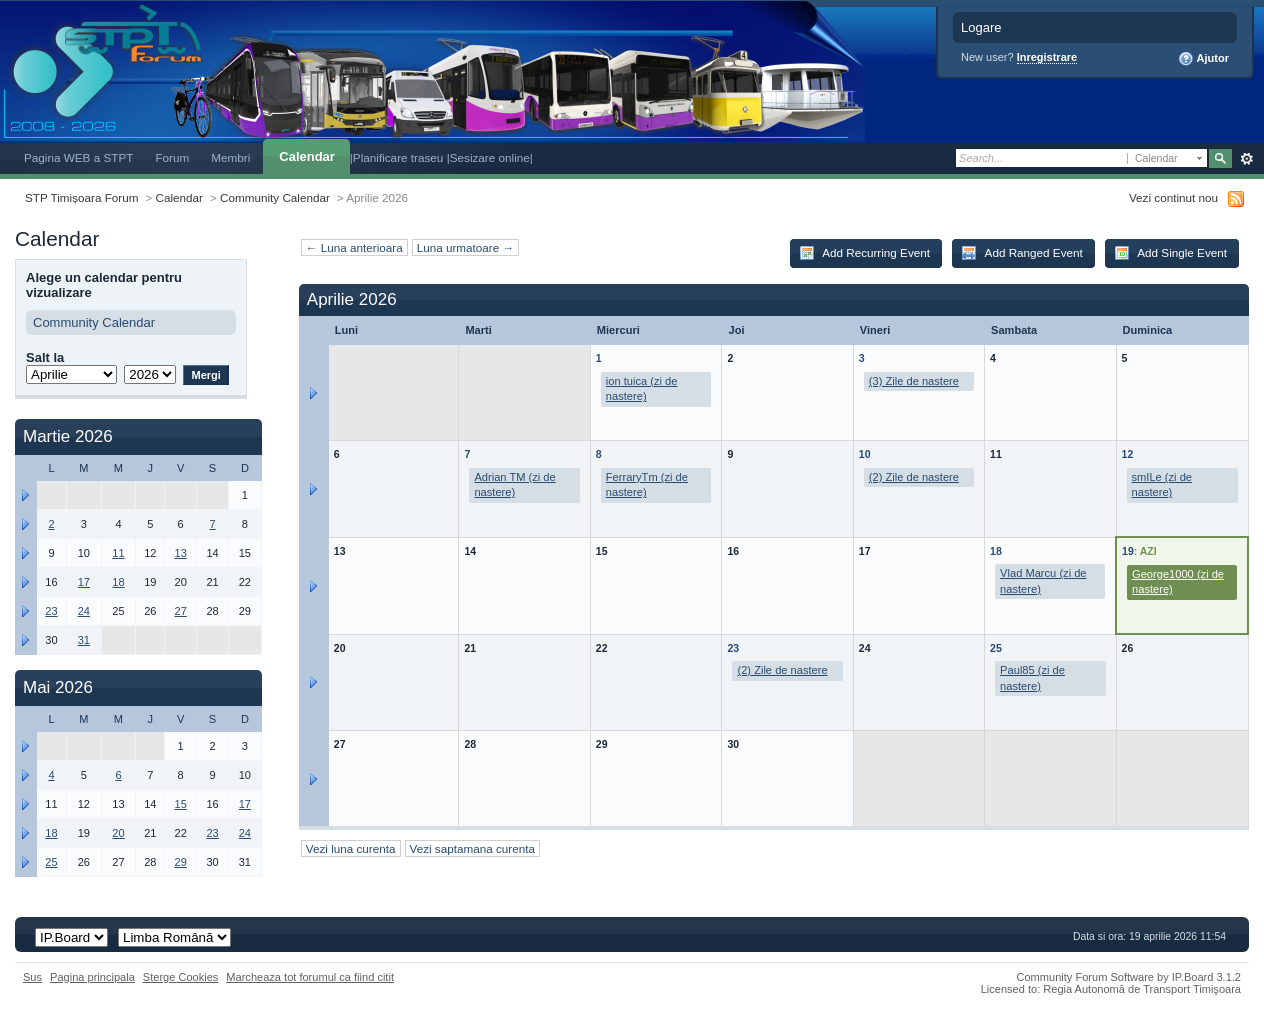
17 (84, 582)
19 (1128, 551)
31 (84, 640)
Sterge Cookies (181, 977)
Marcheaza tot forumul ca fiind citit (310, 977)
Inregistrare (1047, 57)
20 (118, 833)
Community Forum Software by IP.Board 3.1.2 (1128, 977)
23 (733, 648)
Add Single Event (1170, 253)
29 (181, 862)
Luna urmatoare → (465, 247)
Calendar (306, 156)
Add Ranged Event (1022, 253)
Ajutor (1203, 59)
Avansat (1246, 159)
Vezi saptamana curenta (472, 848)
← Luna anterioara (354, 247)
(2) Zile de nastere (914, 477)
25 (996, 648)
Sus (32, 977)
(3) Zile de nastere (914, 381)
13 (181, 553)
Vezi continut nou (1173, 197)
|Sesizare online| (490, 157)
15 (181, 804)
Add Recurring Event (864, 253)
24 (84, 611)
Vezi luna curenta (351, 848)
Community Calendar (275, 197)
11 (118, 553)
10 (865, 454)
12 (1128, 454)
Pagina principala (92, 977)
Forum (172, 157)
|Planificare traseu (398, 157)
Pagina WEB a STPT (78, 157)
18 (996, 551)
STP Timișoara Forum (81, 197)
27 (181, 611)
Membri (230, 157)
